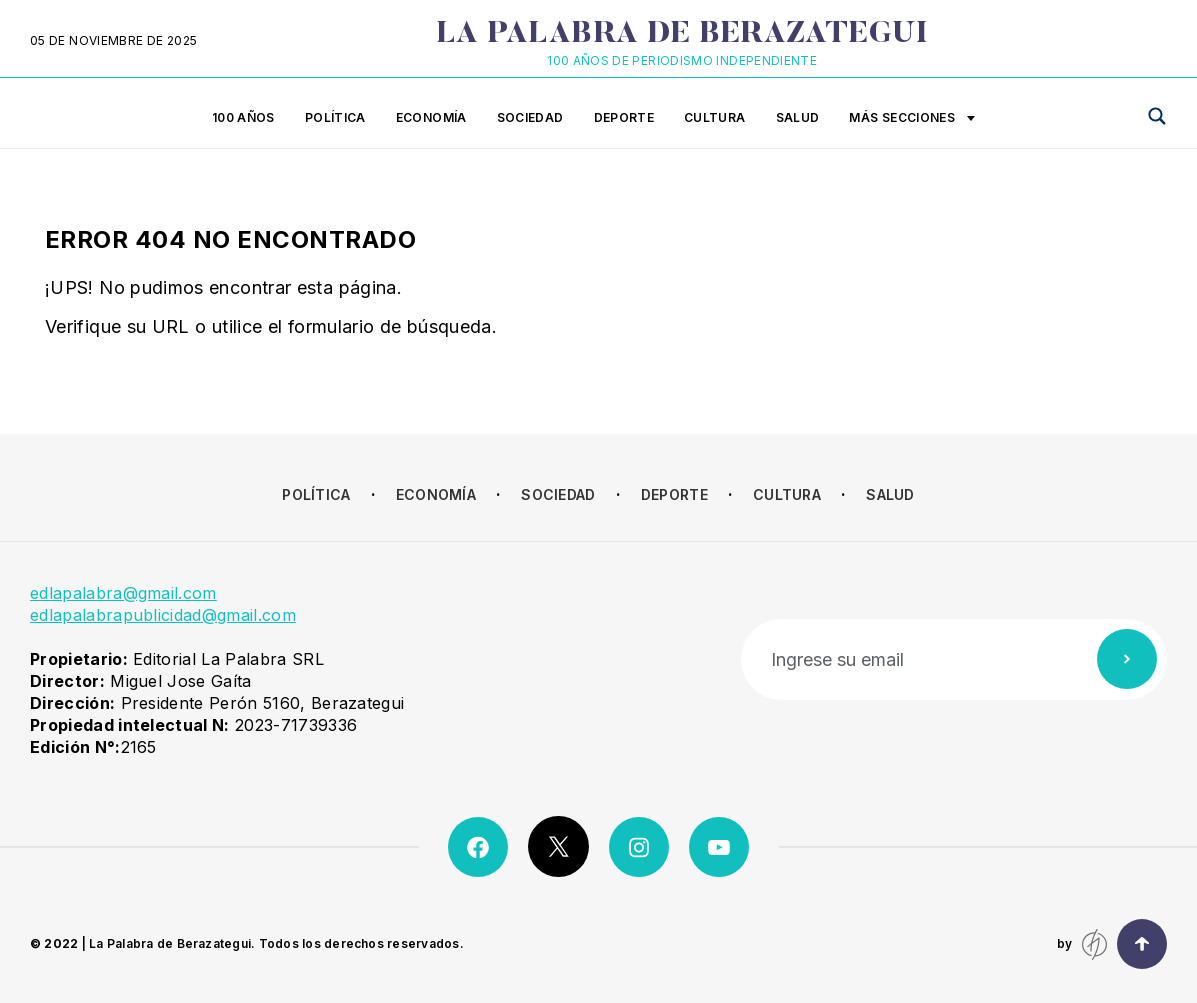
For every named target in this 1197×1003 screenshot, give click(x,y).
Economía (431, 117)
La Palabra (682, 35)
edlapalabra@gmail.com (123, 593)
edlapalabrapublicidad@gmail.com (163, 615)
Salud (798, 117)
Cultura (715, 117)
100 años (243, 117)
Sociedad (530, 117)
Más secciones (912, 119)
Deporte (624, 117)
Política (335, 117)
